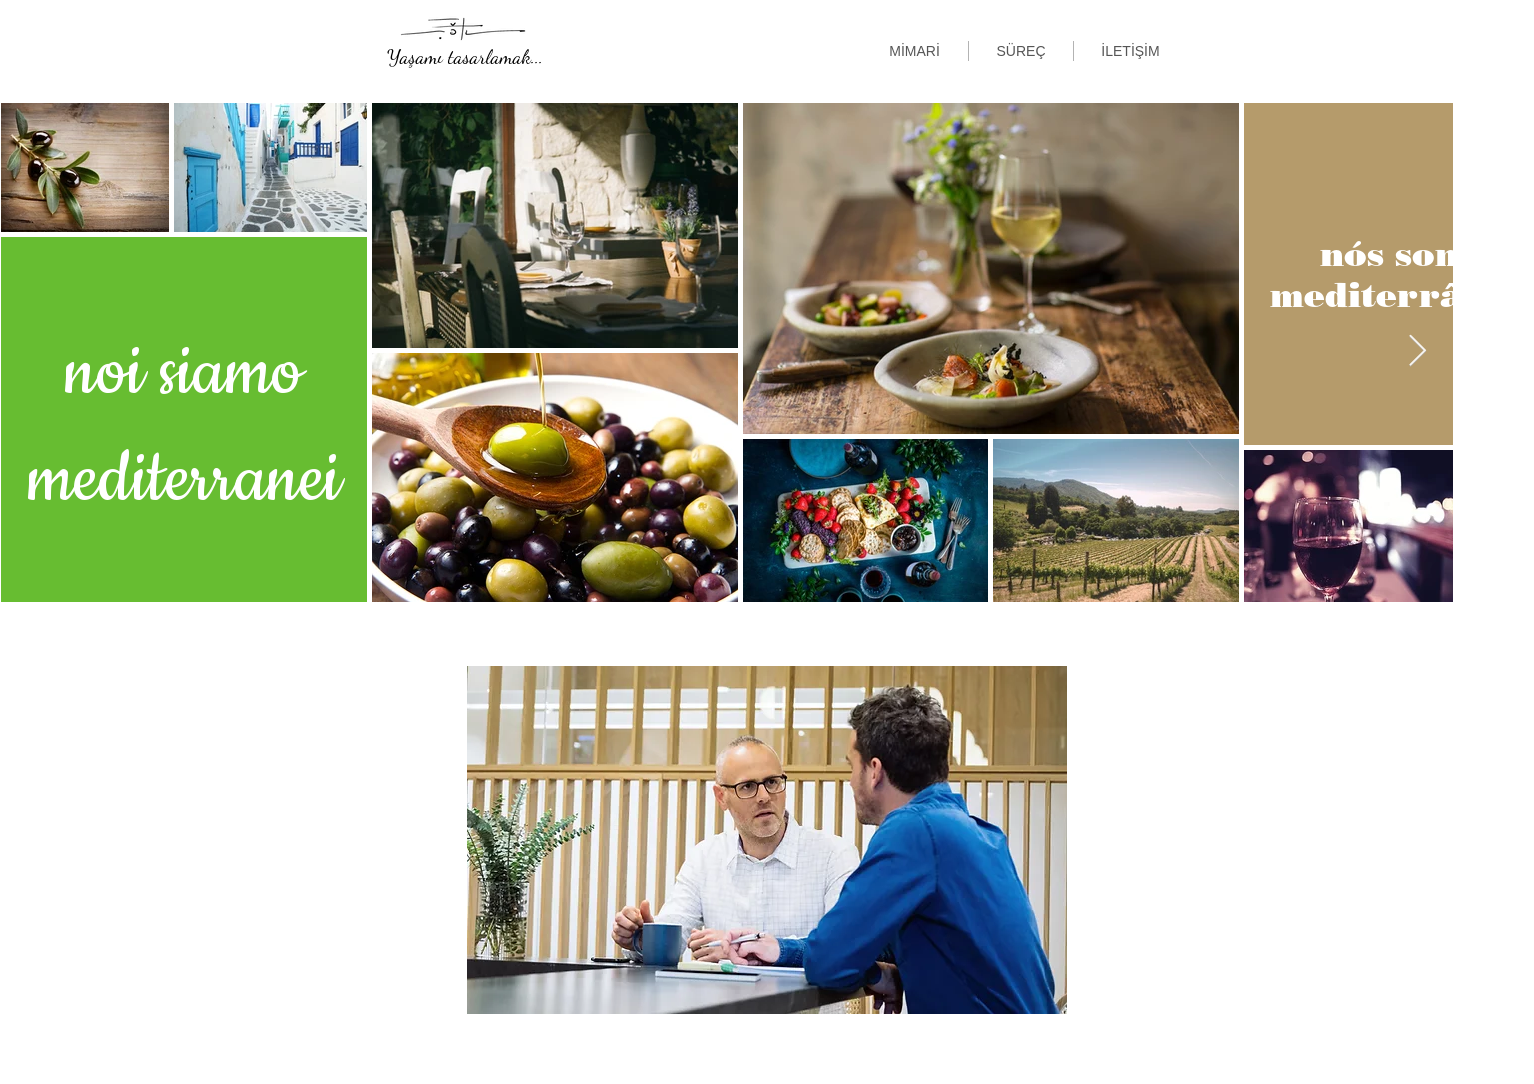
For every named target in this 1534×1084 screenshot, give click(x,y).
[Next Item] (1417, 352)
